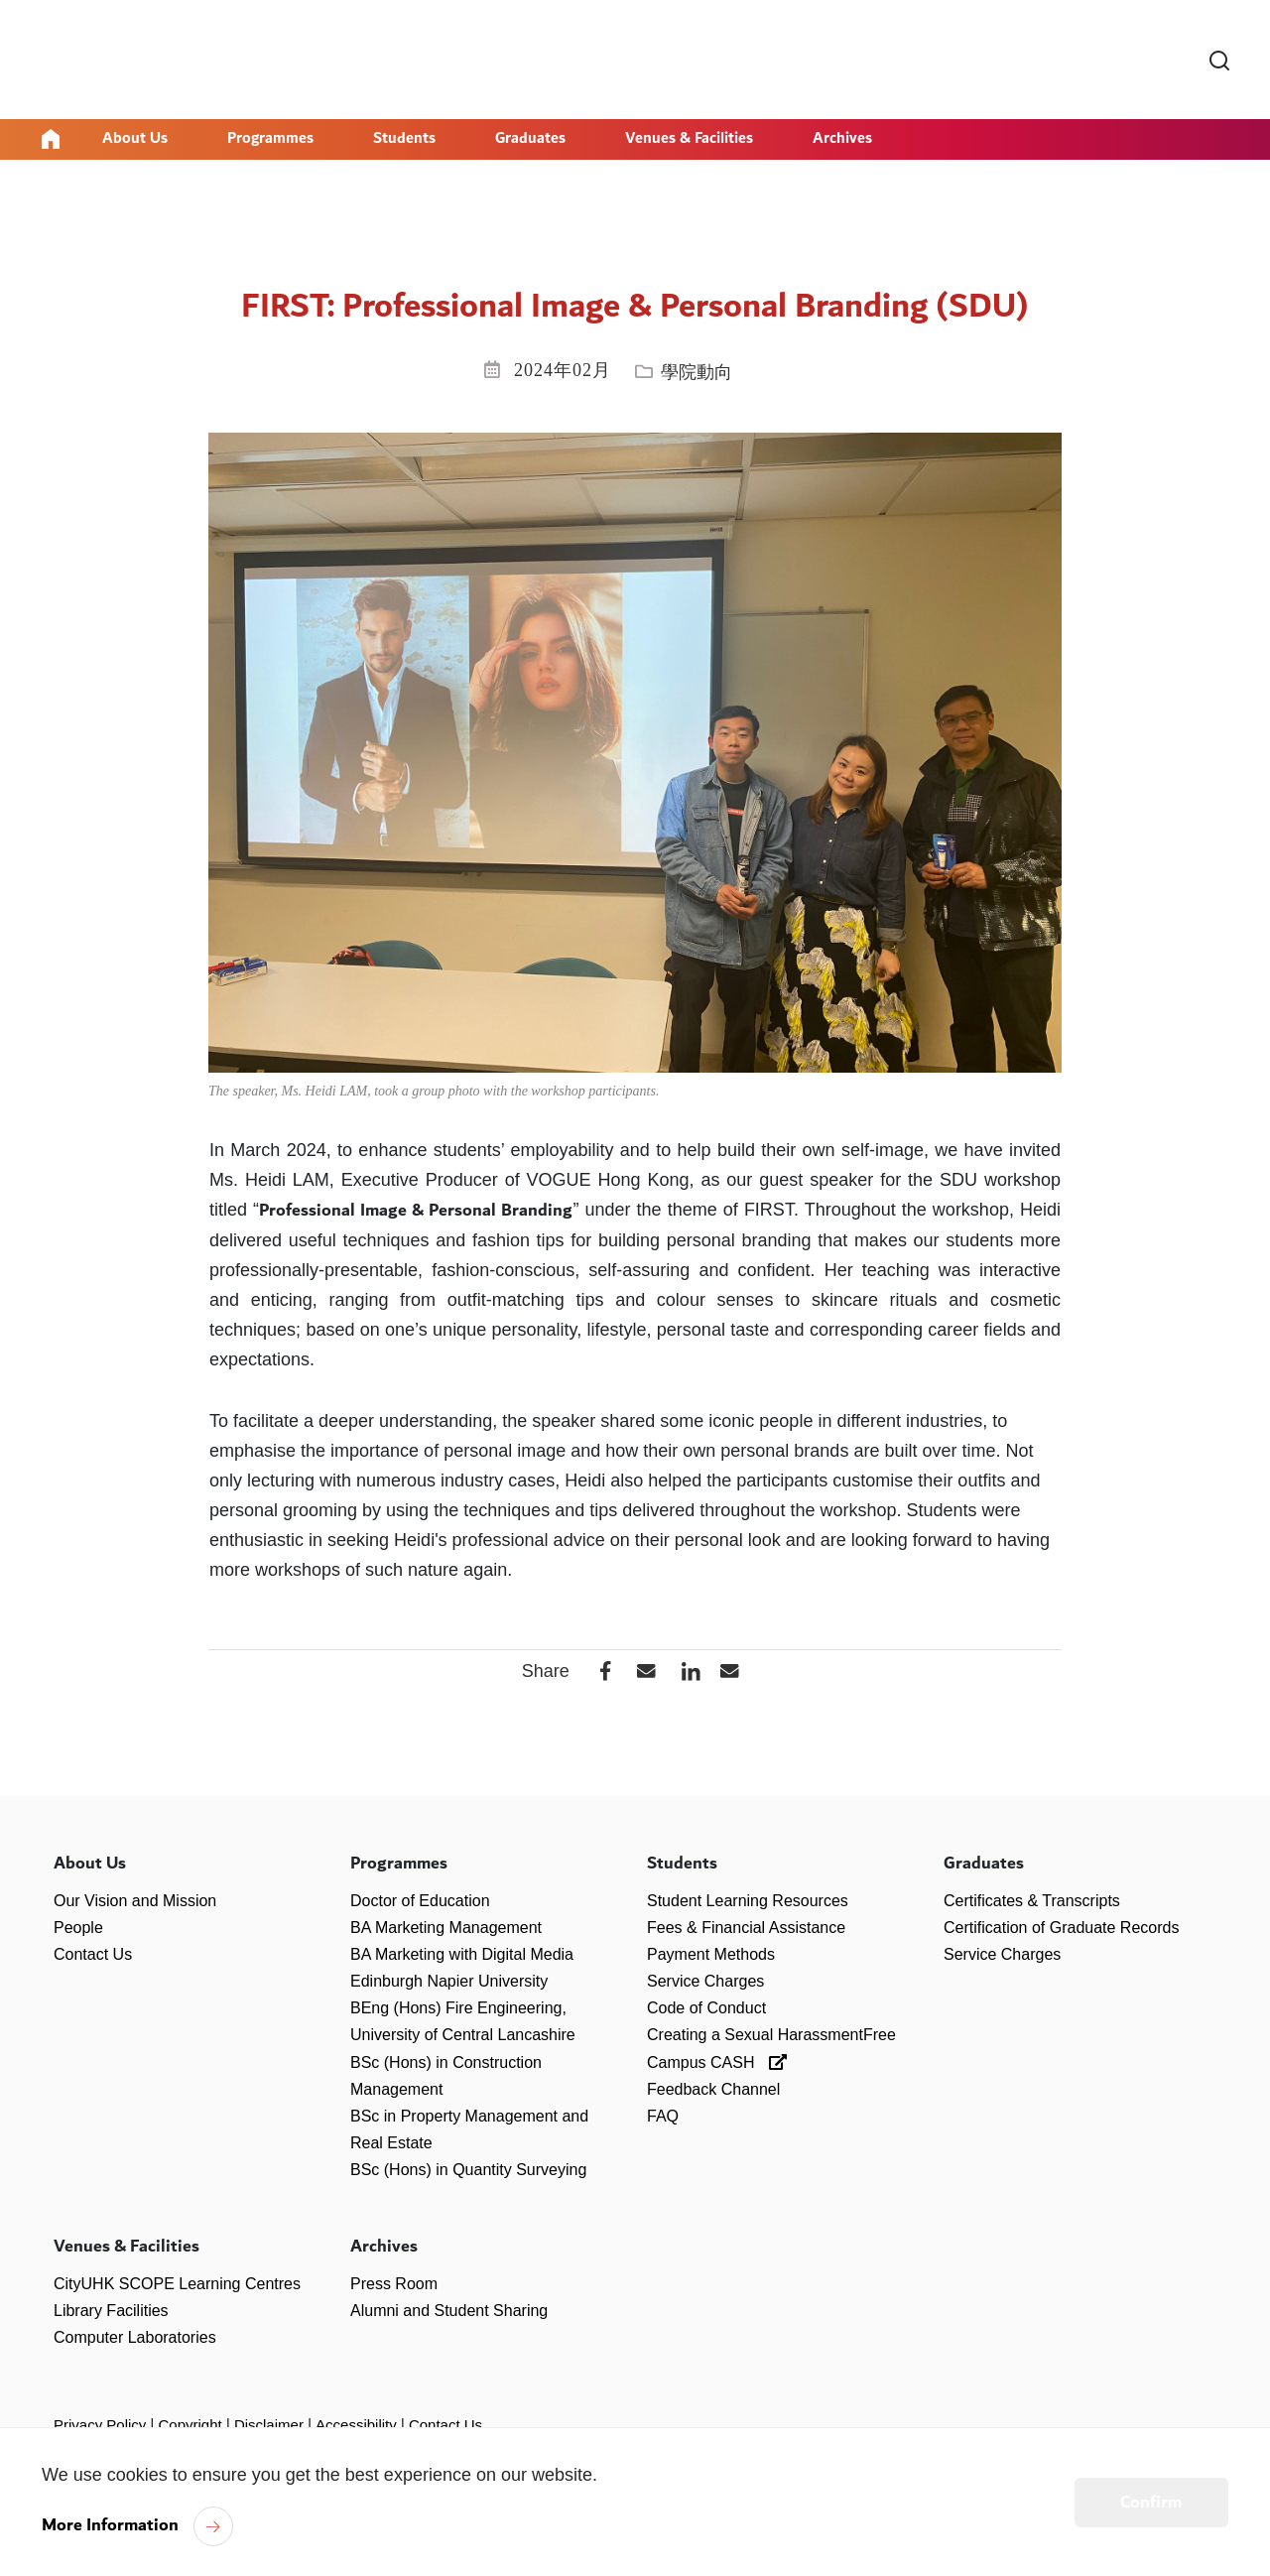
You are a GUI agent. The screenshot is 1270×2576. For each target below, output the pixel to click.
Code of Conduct (706, 2007)
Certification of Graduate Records (1061, 1926)
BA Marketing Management (446, 1926)
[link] (1219, 61)
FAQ (663, 2116)
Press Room (394, 2282)
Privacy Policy (100, 2424)
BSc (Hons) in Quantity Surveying (468, 2169)
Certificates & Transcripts (1032, 1899)
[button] (641, 1671)
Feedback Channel (713, 2088)
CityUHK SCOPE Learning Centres (177, 2282)
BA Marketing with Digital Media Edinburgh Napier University (461, 1967)
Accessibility (356, 2424)
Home (51, 139)
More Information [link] (110, 2525)
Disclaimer (269, 2424)
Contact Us (93, 1953)
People (78, 1926)
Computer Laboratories (135, 2336)
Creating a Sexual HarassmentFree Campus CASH (771, 2048)
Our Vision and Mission (135, 1899)
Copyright (190, 2424)
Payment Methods (711, 1953)
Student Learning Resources (747, 1899)
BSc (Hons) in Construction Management (446, 2075)
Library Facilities (111, 2309)
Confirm (1151, 2502)
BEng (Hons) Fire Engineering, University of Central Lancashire (462, 2021)
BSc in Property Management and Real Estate (469, 2129)
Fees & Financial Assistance (746, 1926)
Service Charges (705, 1981)
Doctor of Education (420, 1899)
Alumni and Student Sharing (449, 2309)
